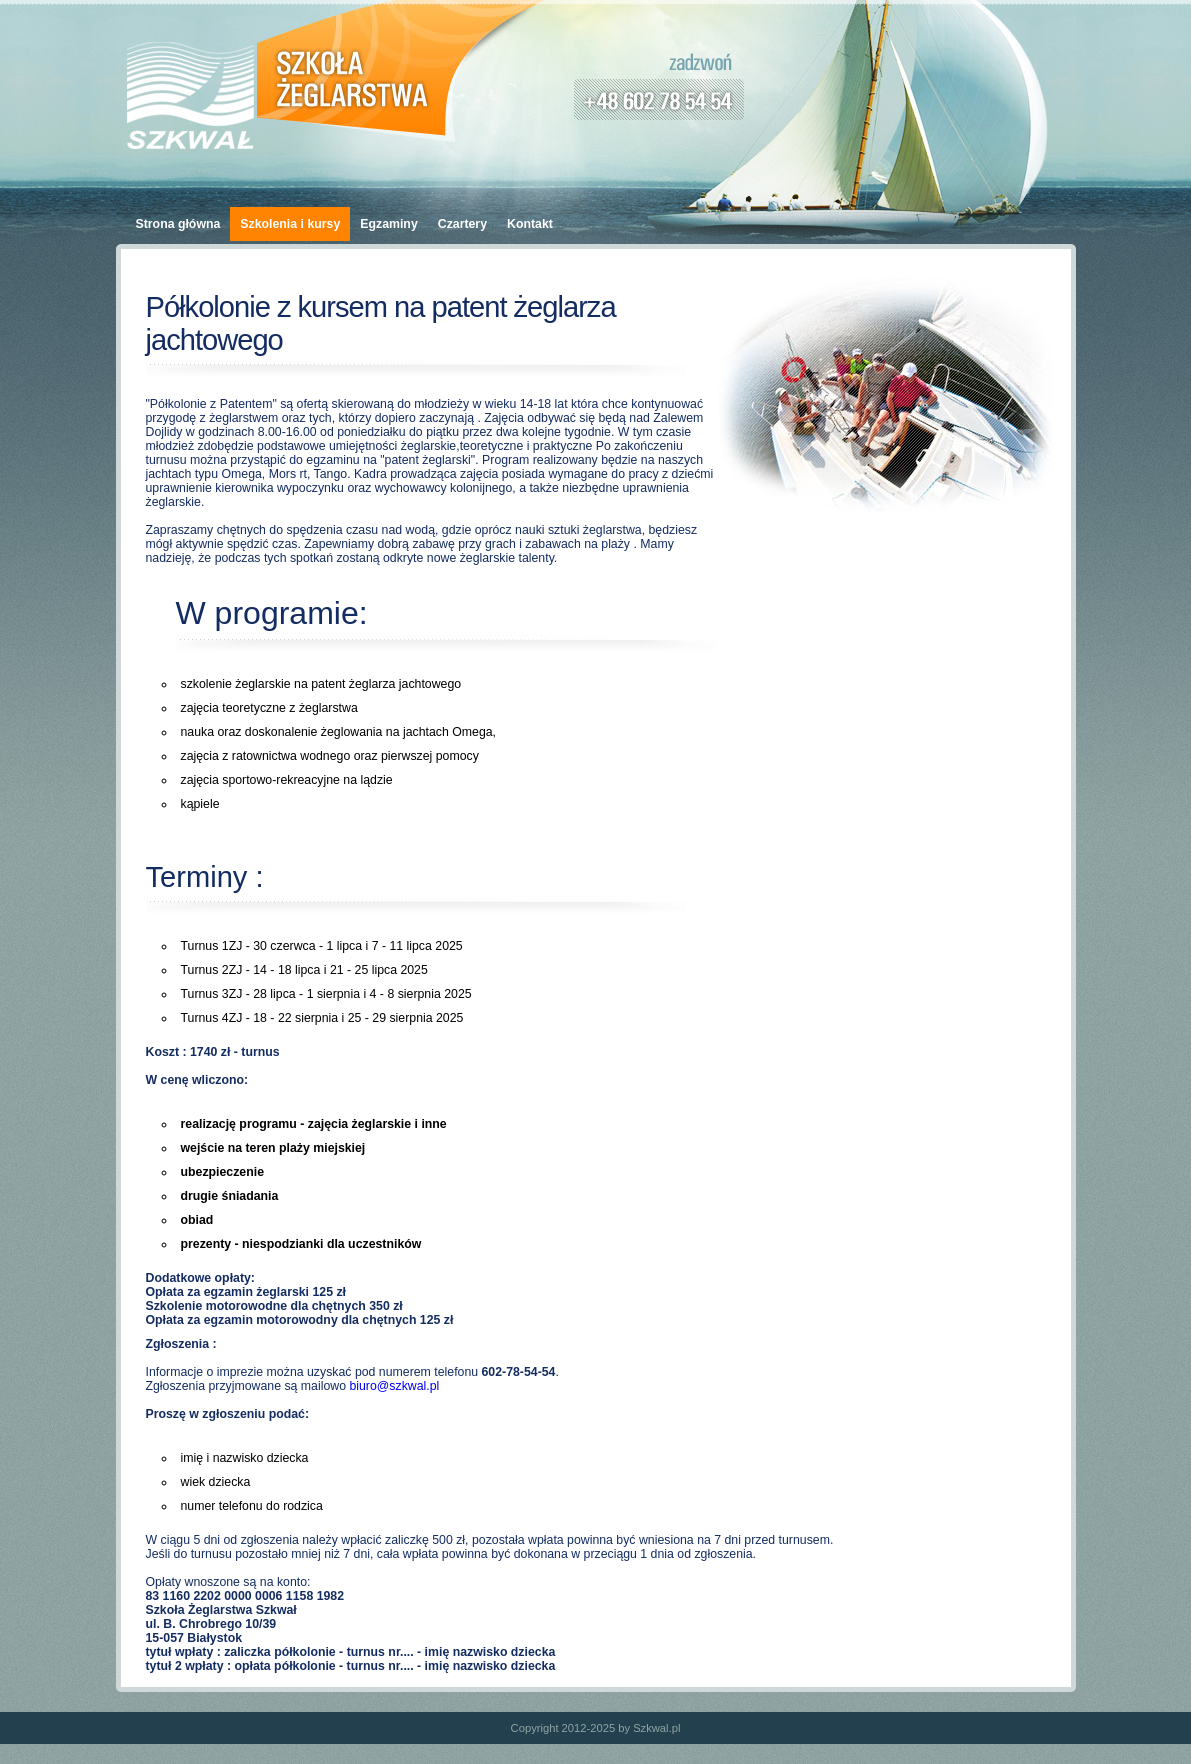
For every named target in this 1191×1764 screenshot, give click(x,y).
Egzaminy (388, 224)
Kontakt (530, 224)
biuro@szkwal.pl (394, 1386)
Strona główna (178, 224)
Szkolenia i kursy (290, 224)
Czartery (462, 224)
